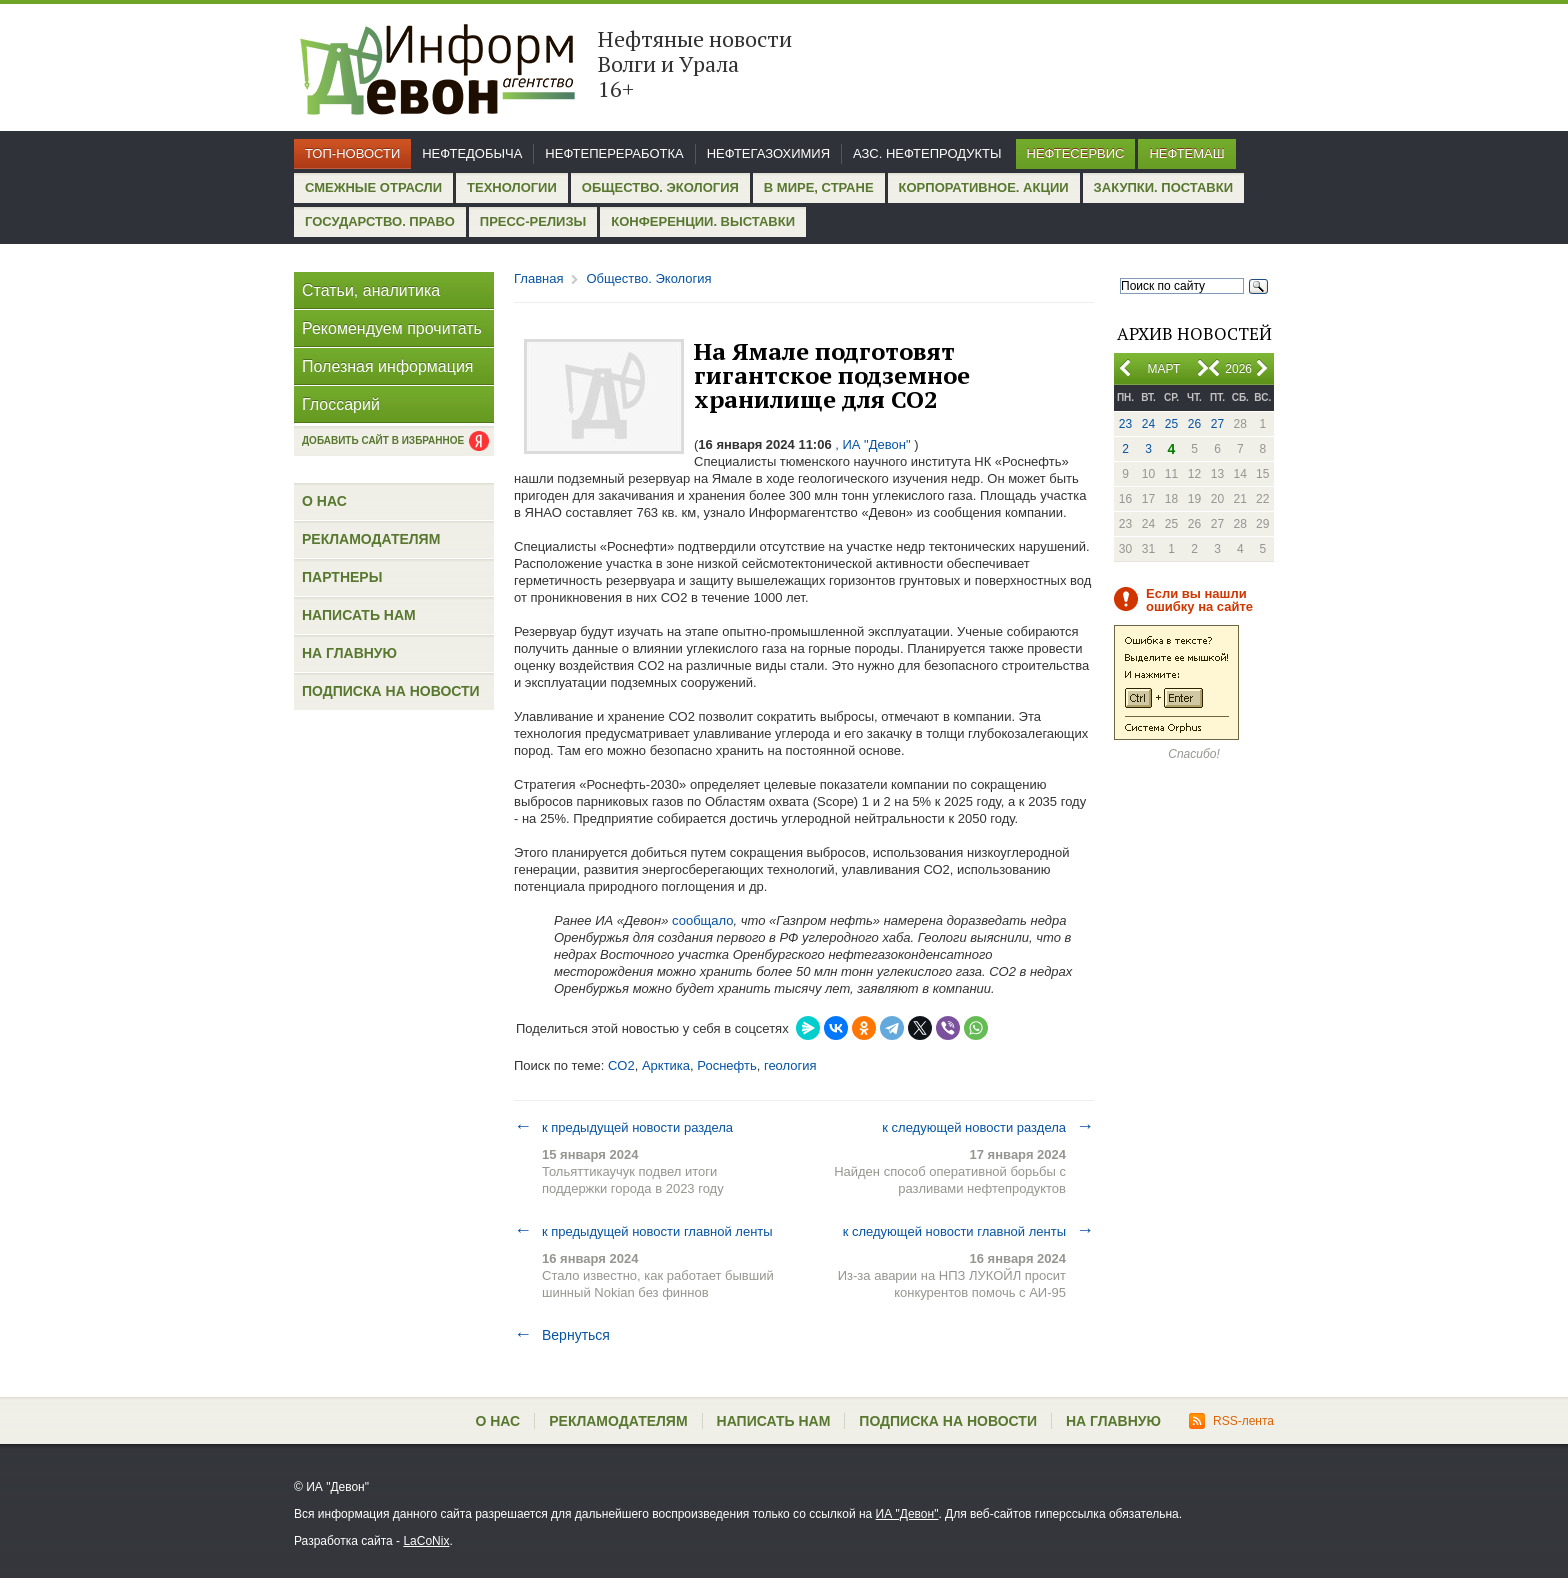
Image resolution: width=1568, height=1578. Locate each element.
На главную (349, 653)
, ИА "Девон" (873, 444)
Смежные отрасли (373, 187)
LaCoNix (426, 1541)
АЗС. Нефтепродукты (927, 153)
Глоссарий (341, 404)
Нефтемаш (1186, 153)
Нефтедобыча (472, 153)
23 (1125, 424)
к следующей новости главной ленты (968, 1231)
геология (790, 1065)
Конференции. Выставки (703, 221)
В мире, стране (819, 187)
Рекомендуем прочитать (392, 328)
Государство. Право (380, 221)
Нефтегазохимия (768, 153)
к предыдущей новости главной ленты (643, 1231)
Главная (538, 278)
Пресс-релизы (533, 221)
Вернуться (562, 1335)
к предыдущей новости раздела (623, 1127)
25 (1171, 424)
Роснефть (726, 1065)
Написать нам (359, 615)
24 (1148, 424)
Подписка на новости (391, 691)
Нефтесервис (1076, 153)
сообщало (702, 920)
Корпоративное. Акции (984, 187)
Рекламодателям (371, 539)
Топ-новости (352, 153)
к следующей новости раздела (988, 1127)
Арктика (666, 1065)
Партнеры (342, 577)
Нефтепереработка (614, 153)
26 (1194, 424)
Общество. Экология (660, 187)
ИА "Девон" (907, 1514)
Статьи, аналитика (371, 290)
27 (1217, 424)
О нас (324, 501)
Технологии (512, 187)
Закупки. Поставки (1163, 187)
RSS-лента (1231, 1421)
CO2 (621, 1065)
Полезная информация (388, 366)
